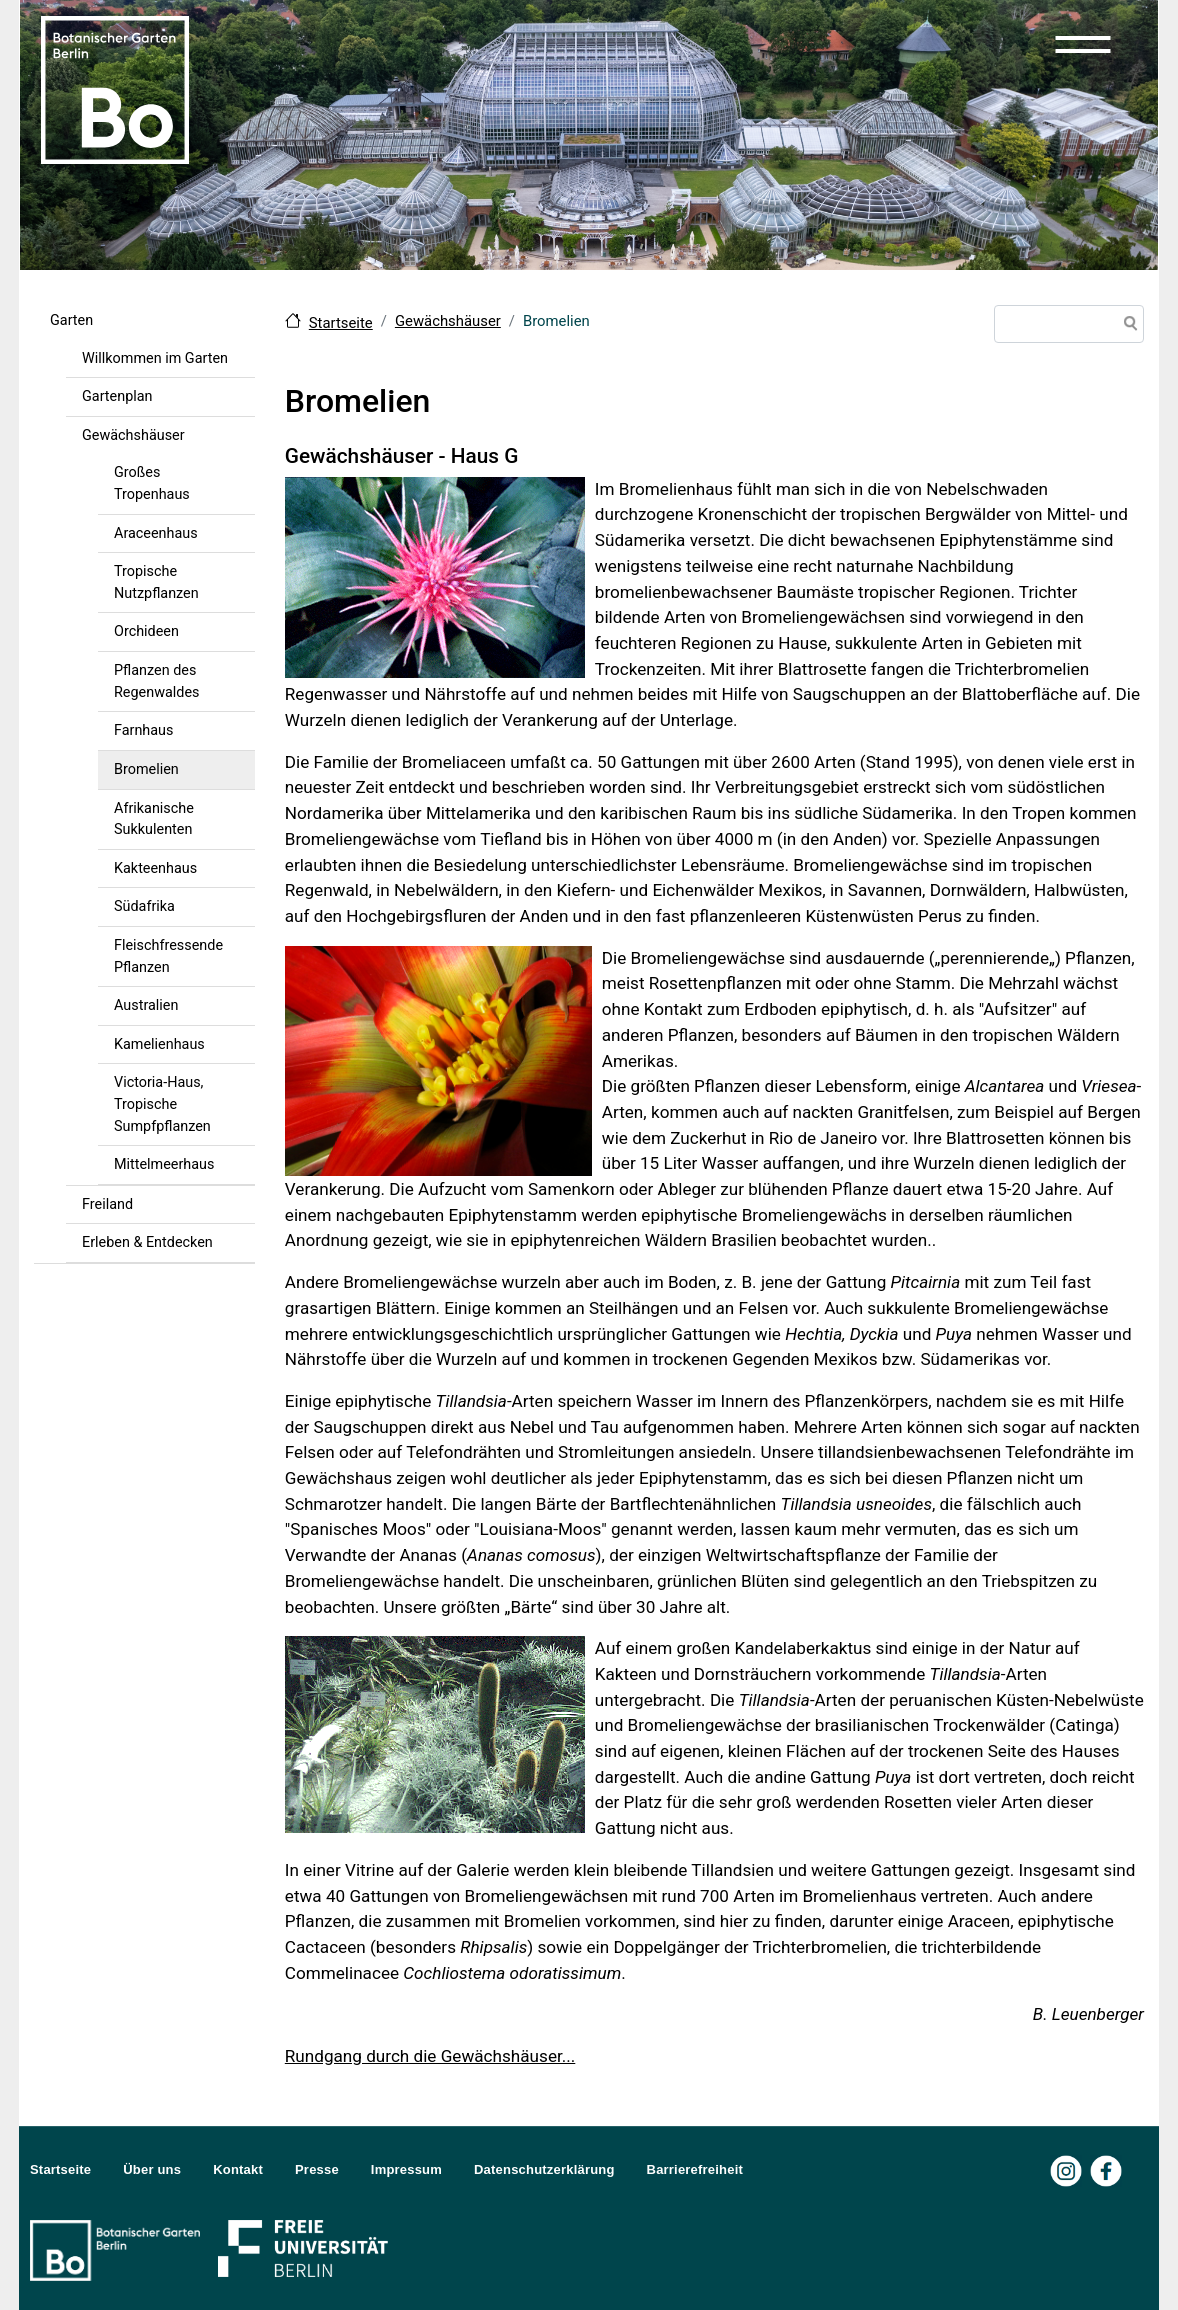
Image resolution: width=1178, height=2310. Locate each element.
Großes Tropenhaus (152, 483)
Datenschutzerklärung (544, 2169)
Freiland (107, 1204)
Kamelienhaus (159, 1044)
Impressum (406, 2169)
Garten (71, 320)
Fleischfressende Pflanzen (168, 956)
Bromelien (146, 769)
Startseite (341, 323)
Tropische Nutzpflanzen (156, 582)
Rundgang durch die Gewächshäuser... (430, 2056)
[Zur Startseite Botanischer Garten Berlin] (115, 88)
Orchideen (146, 631)
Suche (1127, 326)
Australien (146, 1005)
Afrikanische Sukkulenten (154, 819)
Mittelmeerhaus (164, 1164)
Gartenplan (117, 396)
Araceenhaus (156, 533)
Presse (317, 2169)
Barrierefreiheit (695, 2169)
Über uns (152, 2169)
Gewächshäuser (133, 435)
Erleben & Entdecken (147, 1242)
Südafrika (144, 906)
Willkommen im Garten (155, 358)
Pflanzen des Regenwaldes (156, 681)
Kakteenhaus (155, 868)
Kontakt (238, 2169)
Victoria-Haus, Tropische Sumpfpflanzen (162, 1104)
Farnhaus (143, 730)
